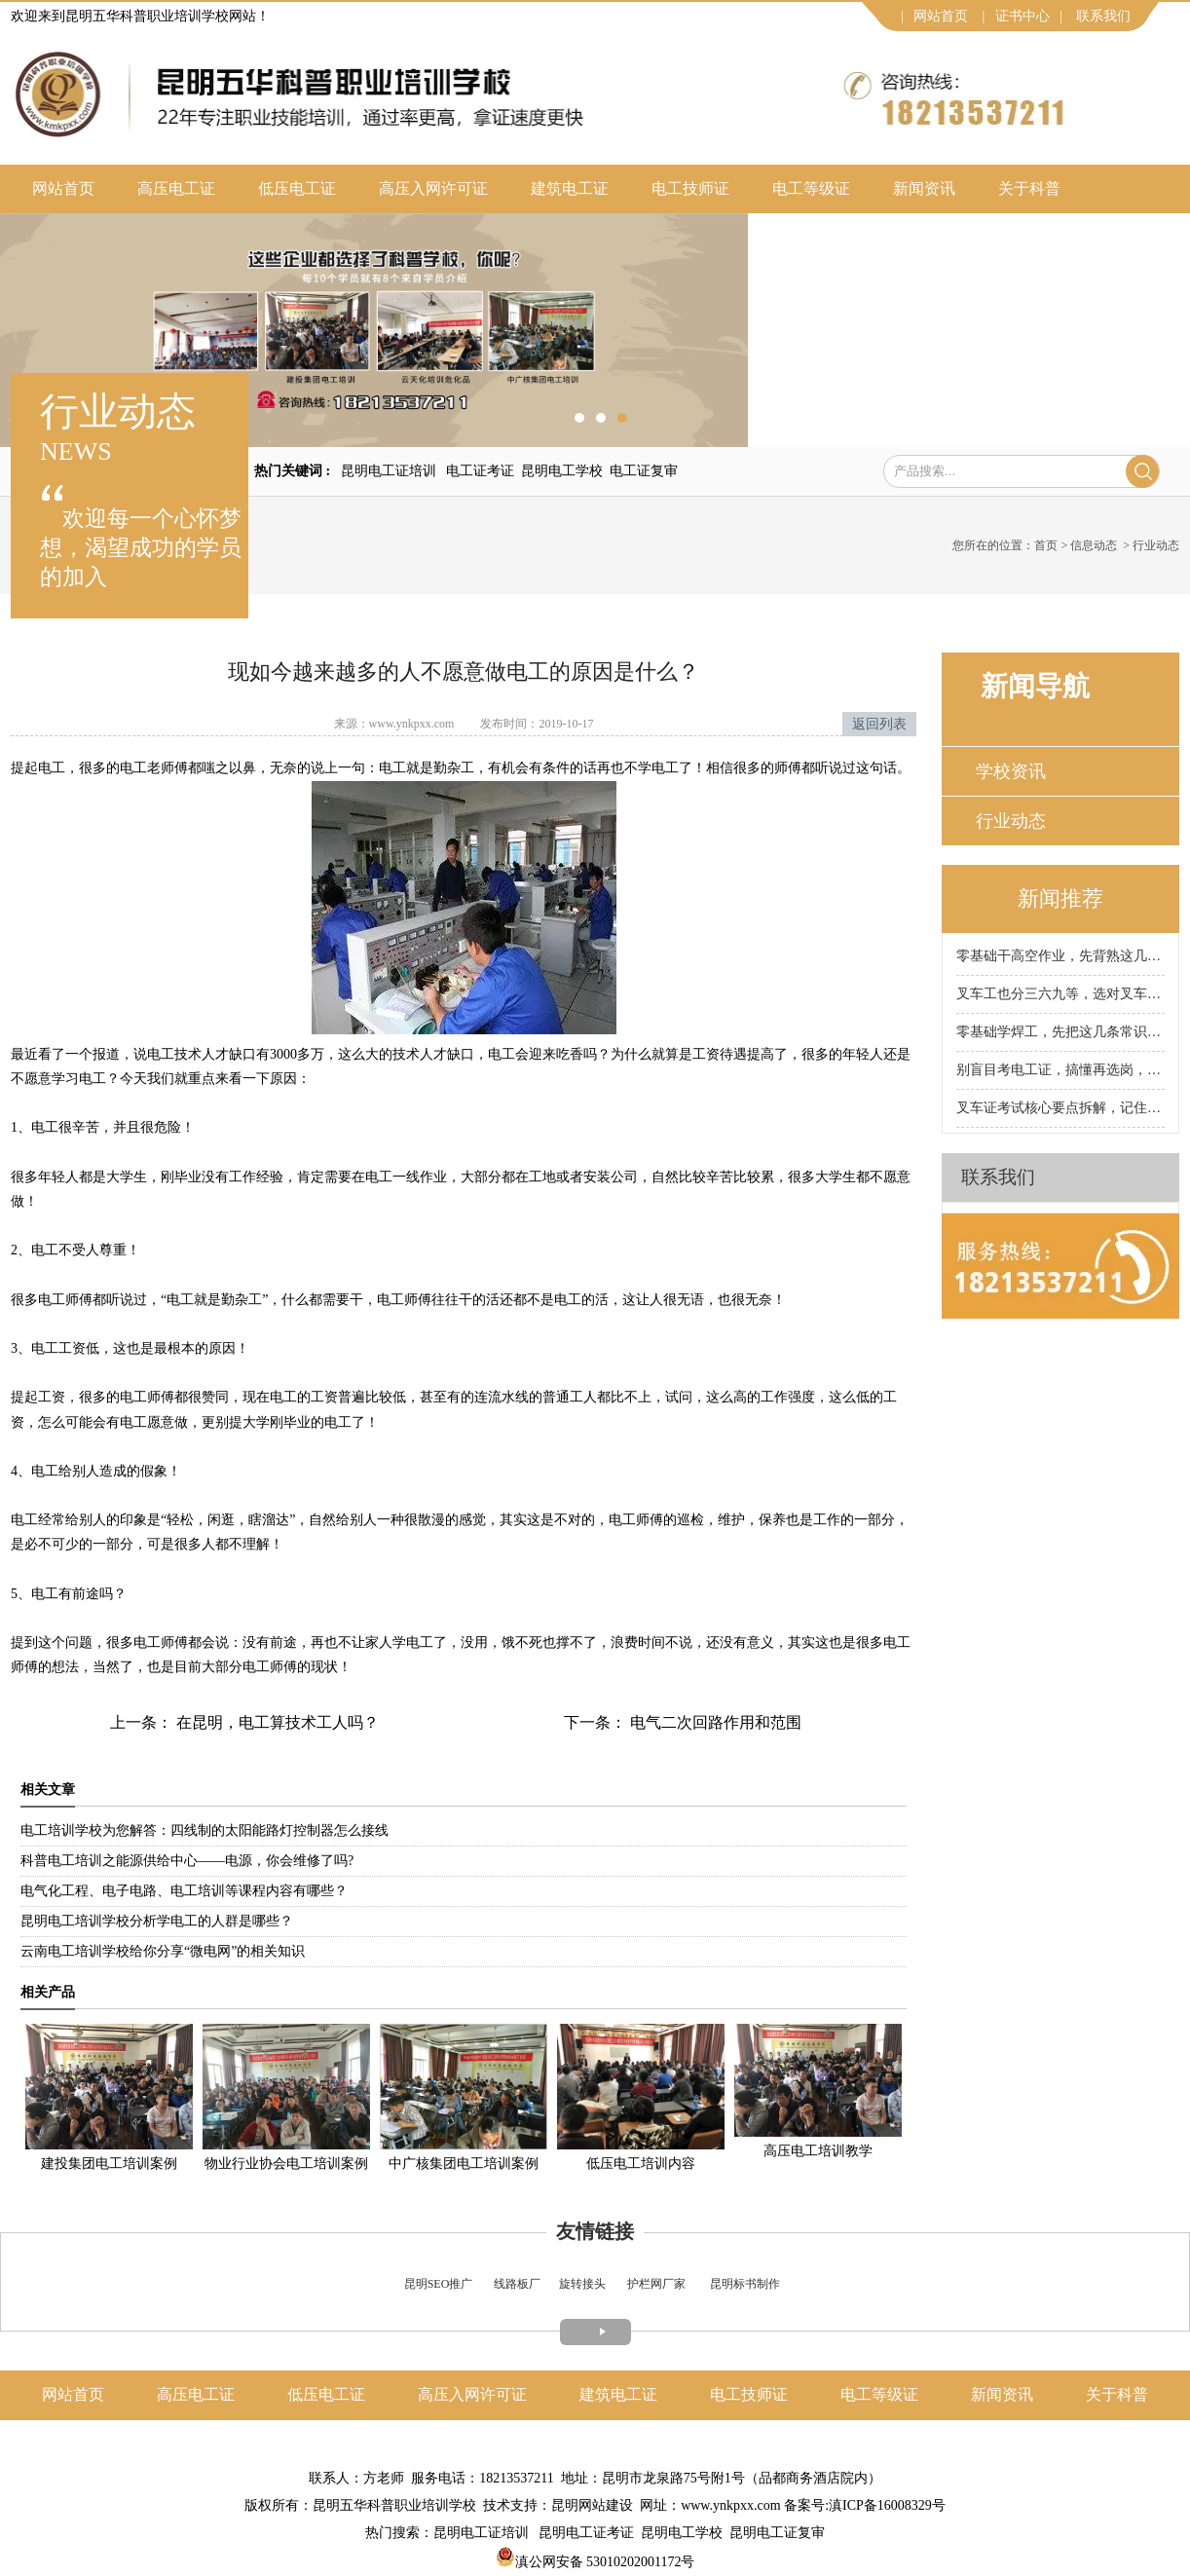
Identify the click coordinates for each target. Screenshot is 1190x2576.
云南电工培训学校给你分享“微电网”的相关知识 (162, 1951)
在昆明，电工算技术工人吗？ (275, 1722)
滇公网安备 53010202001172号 (595, 2562)
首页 (1046, 545)
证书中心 (1022, 16)
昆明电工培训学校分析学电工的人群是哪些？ (156, 1921)
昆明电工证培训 (388, 471)
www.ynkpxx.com (412, 723)
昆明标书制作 (745, 2284)
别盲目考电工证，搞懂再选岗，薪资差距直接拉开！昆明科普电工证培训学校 (1060, 1070)
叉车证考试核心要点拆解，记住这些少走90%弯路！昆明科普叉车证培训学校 (1060, 1108)
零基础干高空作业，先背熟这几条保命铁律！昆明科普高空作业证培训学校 (1060, 956)
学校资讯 (1011, 771)
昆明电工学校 (562, 471)
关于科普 (1029, 188)
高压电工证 (176, 188)
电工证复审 (644, 471)
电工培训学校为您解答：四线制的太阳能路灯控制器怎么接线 (204, 1830)
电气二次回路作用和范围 (713, 1722)
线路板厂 (517, 2284)
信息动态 (1093, 545)
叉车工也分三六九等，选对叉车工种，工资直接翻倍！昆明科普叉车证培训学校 (1060, 994)
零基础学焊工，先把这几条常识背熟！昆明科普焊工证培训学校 (1060, 1032)
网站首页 (940, 16)
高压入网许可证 (433, 188)
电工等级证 (811, 188)
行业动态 (1011, 821)
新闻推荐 (1060, 898)
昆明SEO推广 (438, 2284)
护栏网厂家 (656, 2284)
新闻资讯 (924, 188)
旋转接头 (582, 2284)
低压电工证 (297, 188)
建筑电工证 (570, 188)
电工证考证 (480, 471)
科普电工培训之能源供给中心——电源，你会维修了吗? (186, 1860)
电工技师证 (690, 188)
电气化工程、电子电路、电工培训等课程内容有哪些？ (184, 1891)
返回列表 (879, 724)
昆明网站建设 (592, 2505)
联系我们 (1103, 16)
